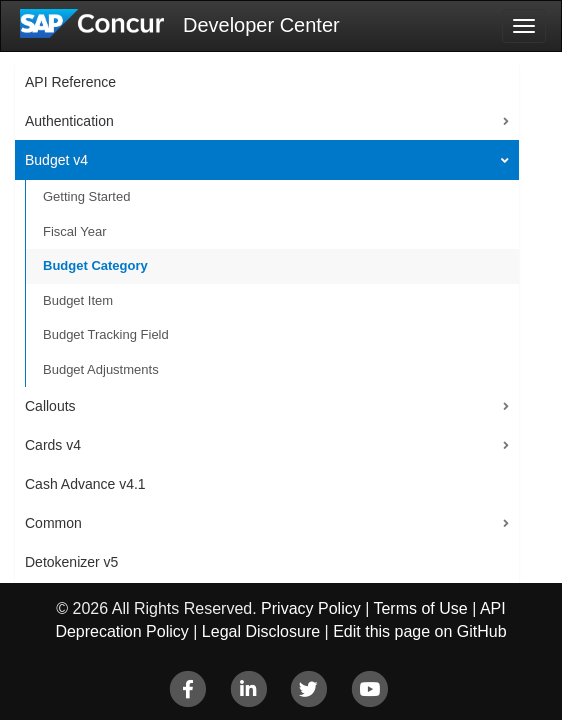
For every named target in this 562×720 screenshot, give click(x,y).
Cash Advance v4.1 (85, 484)
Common (53, 523)
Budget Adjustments (101, 369)
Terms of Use (420, 608)
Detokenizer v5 (71, 562)
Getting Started (86, 196)
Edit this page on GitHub (419, 631)
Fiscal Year (75, 231)
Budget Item (78, 300)
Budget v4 (56, 160)
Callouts (50, 406)
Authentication (69, 121)
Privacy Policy (311, 608)
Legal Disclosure (261, 631)
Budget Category (95, 265)
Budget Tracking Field (106, 334)
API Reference (70, 82)
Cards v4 (53, 445)
